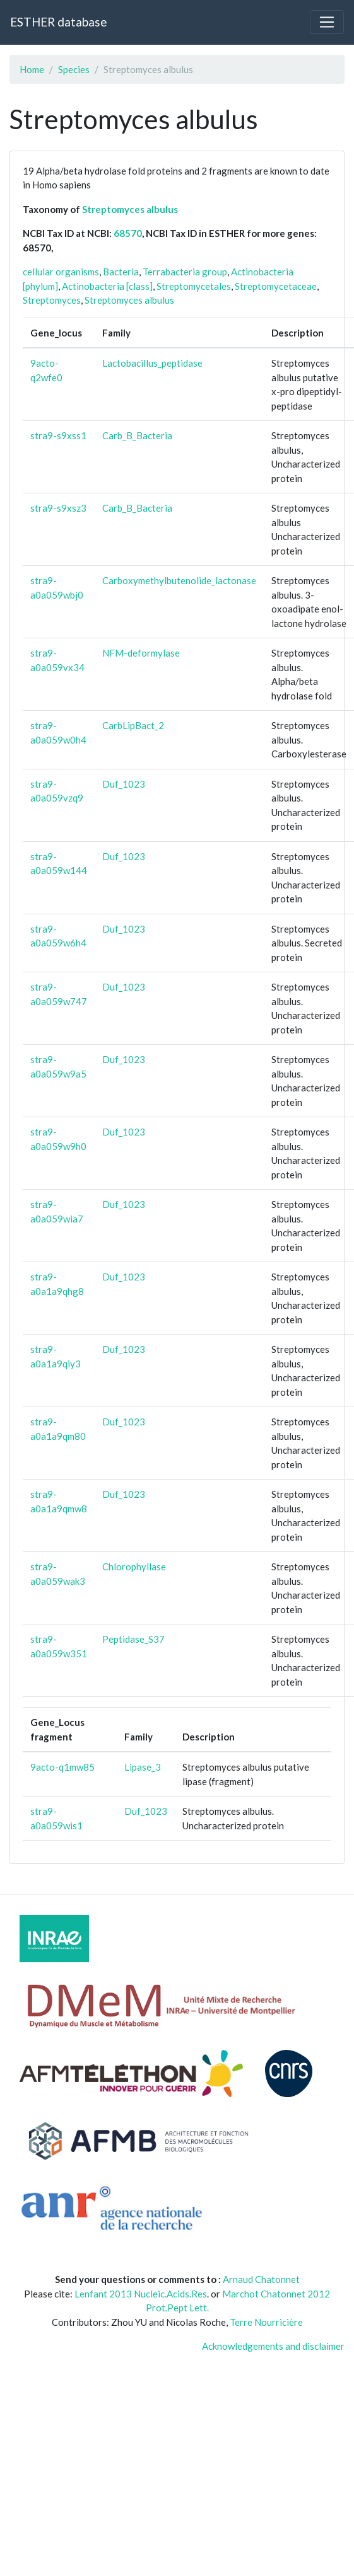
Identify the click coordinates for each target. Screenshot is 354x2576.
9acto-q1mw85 (62, 1767)
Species (74, 69)
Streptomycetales (193, 286)
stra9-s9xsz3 (58, 508)
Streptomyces (52, 300)
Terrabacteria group (185, 271)
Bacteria (121, 271)
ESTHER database (58, 21)
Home (32, 69)
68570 (128, 233)
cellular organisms (61, 271)
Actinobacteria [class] (107, 286)
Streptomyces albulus (130, 209)
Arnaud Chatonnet (261, 2279)
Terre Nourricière (266, 2322)
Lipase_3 (142, 1767)
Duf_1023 (123, 784)
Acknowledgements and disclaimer (273, 2346)
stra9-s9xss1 (58, 435)
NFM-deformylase (141, 652)
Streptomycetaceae (276, 286)
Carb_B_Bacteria (137, 435)
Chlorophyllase (134, 1566)
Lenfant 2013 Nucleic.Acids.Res (140, 2293)
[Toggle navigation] (327, 22)
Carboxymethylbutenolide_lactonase (179, 580)
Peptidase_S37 (133, 1639)
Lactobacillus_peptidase (152, 363)
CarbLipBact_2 (133, 725)
